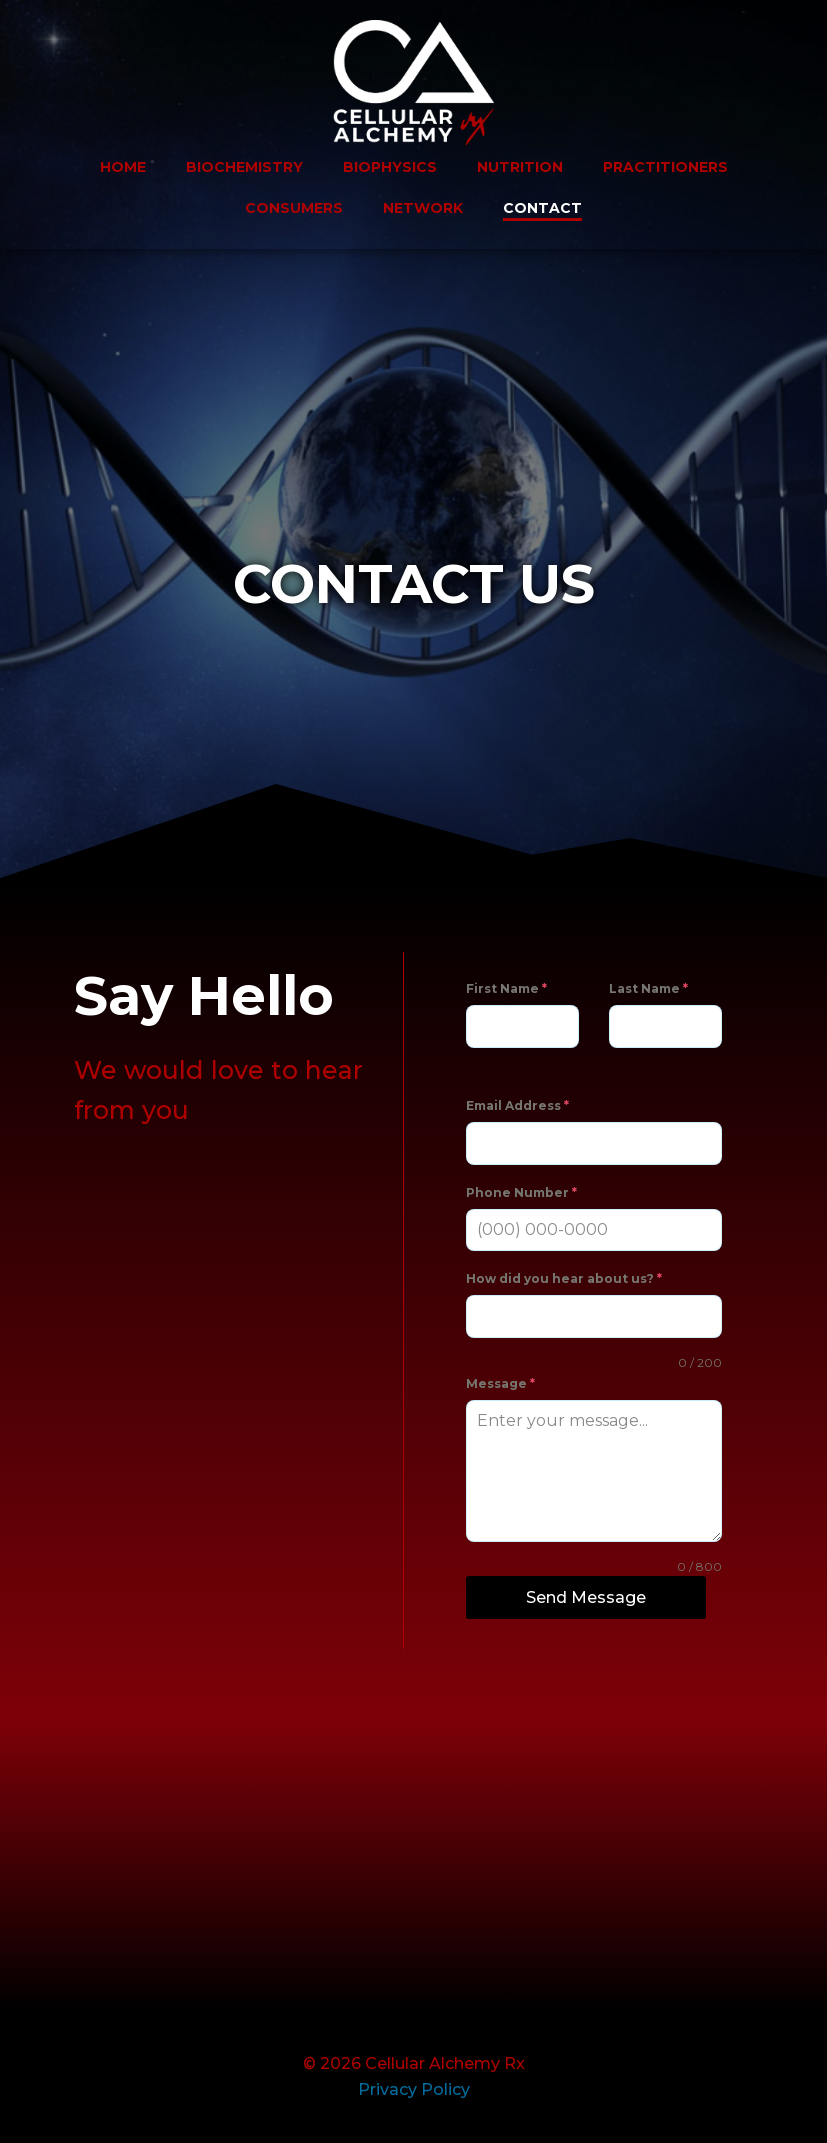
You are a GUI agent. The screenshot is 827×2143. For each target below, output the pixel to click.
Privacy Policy (414, 2089)
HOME (123, 167)
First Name (506, 988)
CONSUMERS (294, 208)
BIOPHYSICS (390, 167)
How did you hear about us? (564, 1278)
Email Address (517, 1105)
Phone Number (521, 1192)
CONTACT (542, 208)
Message (500, 1383)
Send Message (586, 1597)
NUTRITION (520, 167)
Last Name (648, 988)
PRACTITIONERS (665, 167)
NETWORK (423, 208)
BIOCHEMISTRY (244, 167)
